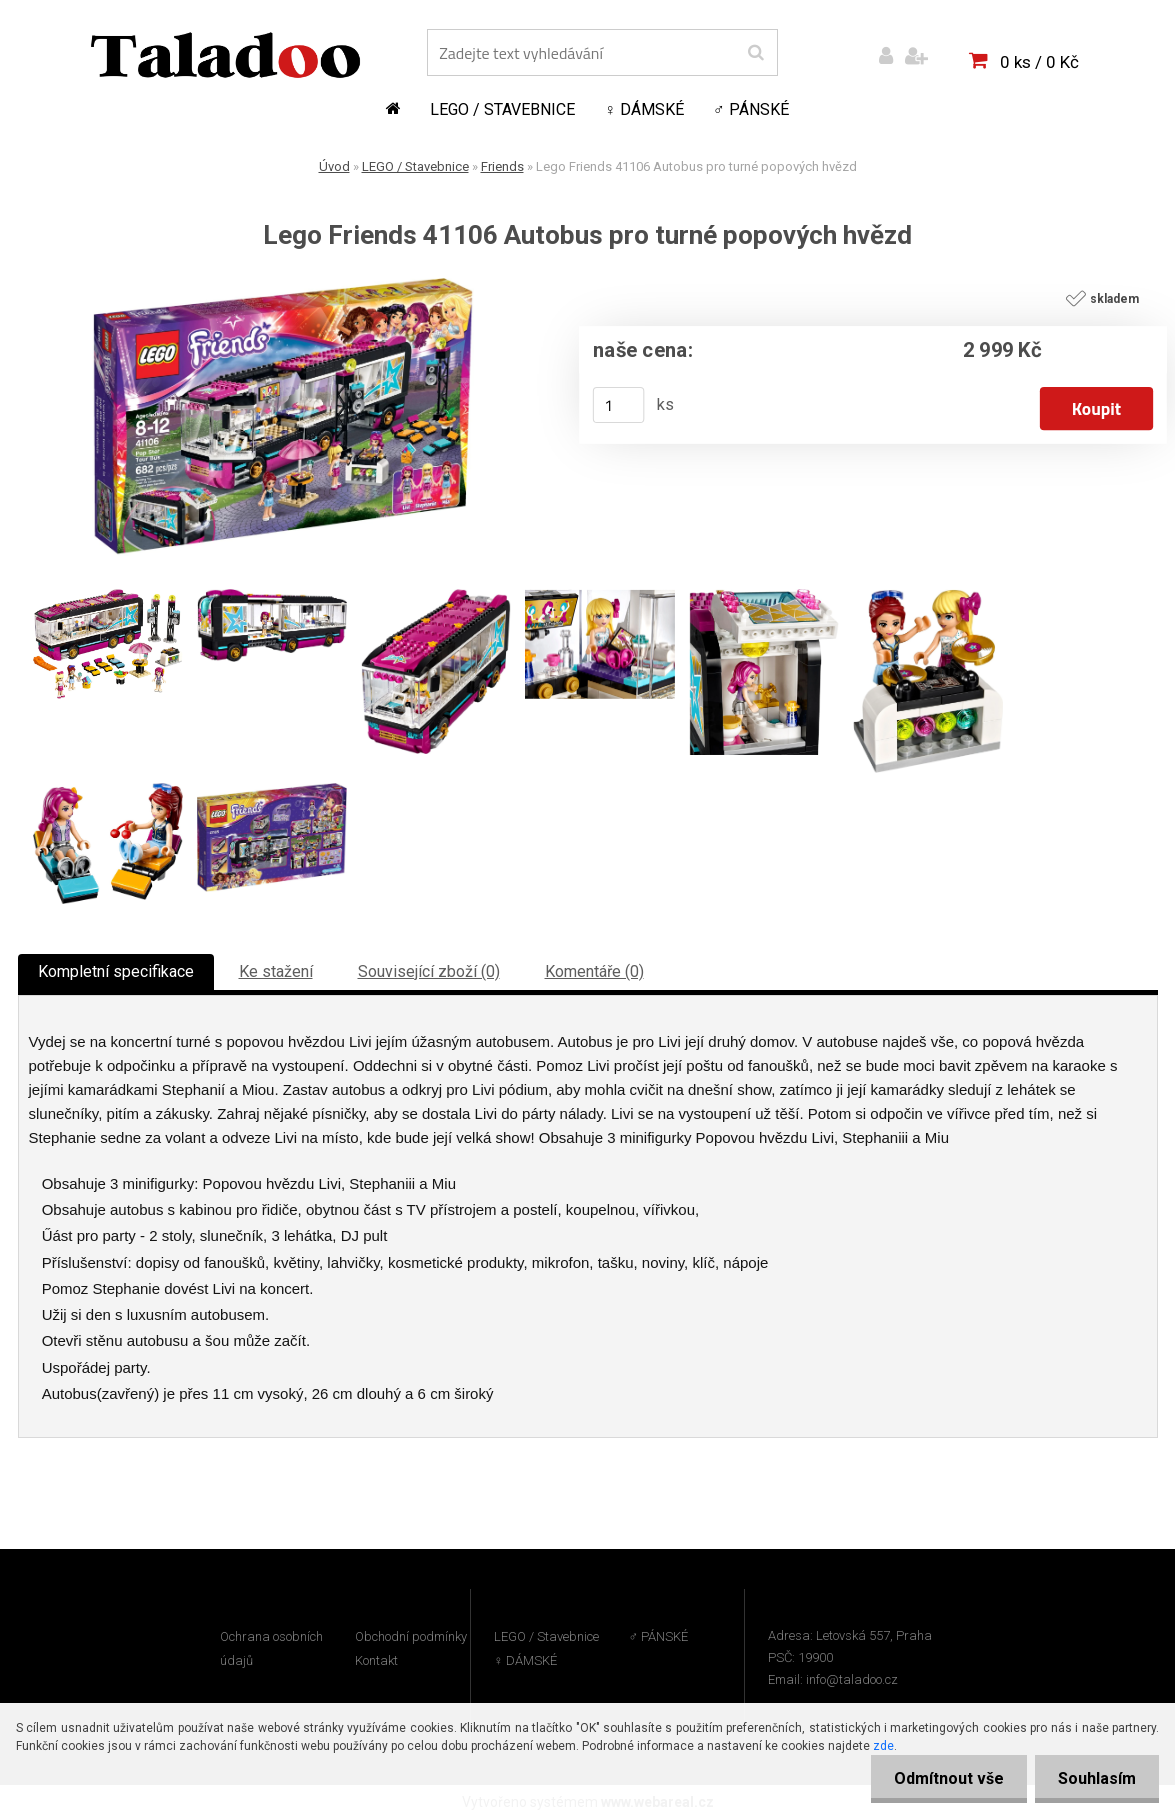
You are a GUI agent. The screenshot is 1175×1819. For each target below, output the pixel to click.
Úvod (334, 166)
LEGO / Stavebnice (502, 109)
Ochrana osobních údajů (271, 1648)
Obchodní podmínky (411, 1636)
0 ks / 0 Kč (1039, 62)
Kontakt (376, 1660)
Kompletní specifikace (116, 971)
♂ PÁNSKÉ (751, 109)
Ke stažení (276, 971)
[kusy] (618, 405)
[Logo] (225, 55)
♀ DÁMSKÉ (644, 109)
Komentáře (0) (594, 971)
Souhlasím (1095, 1778)
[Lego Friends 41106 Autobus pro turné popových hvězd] (283, 285)
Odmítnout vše (943, 1778)
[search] (755, 53)
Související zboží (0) (429, 971)
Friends (502, 166)
